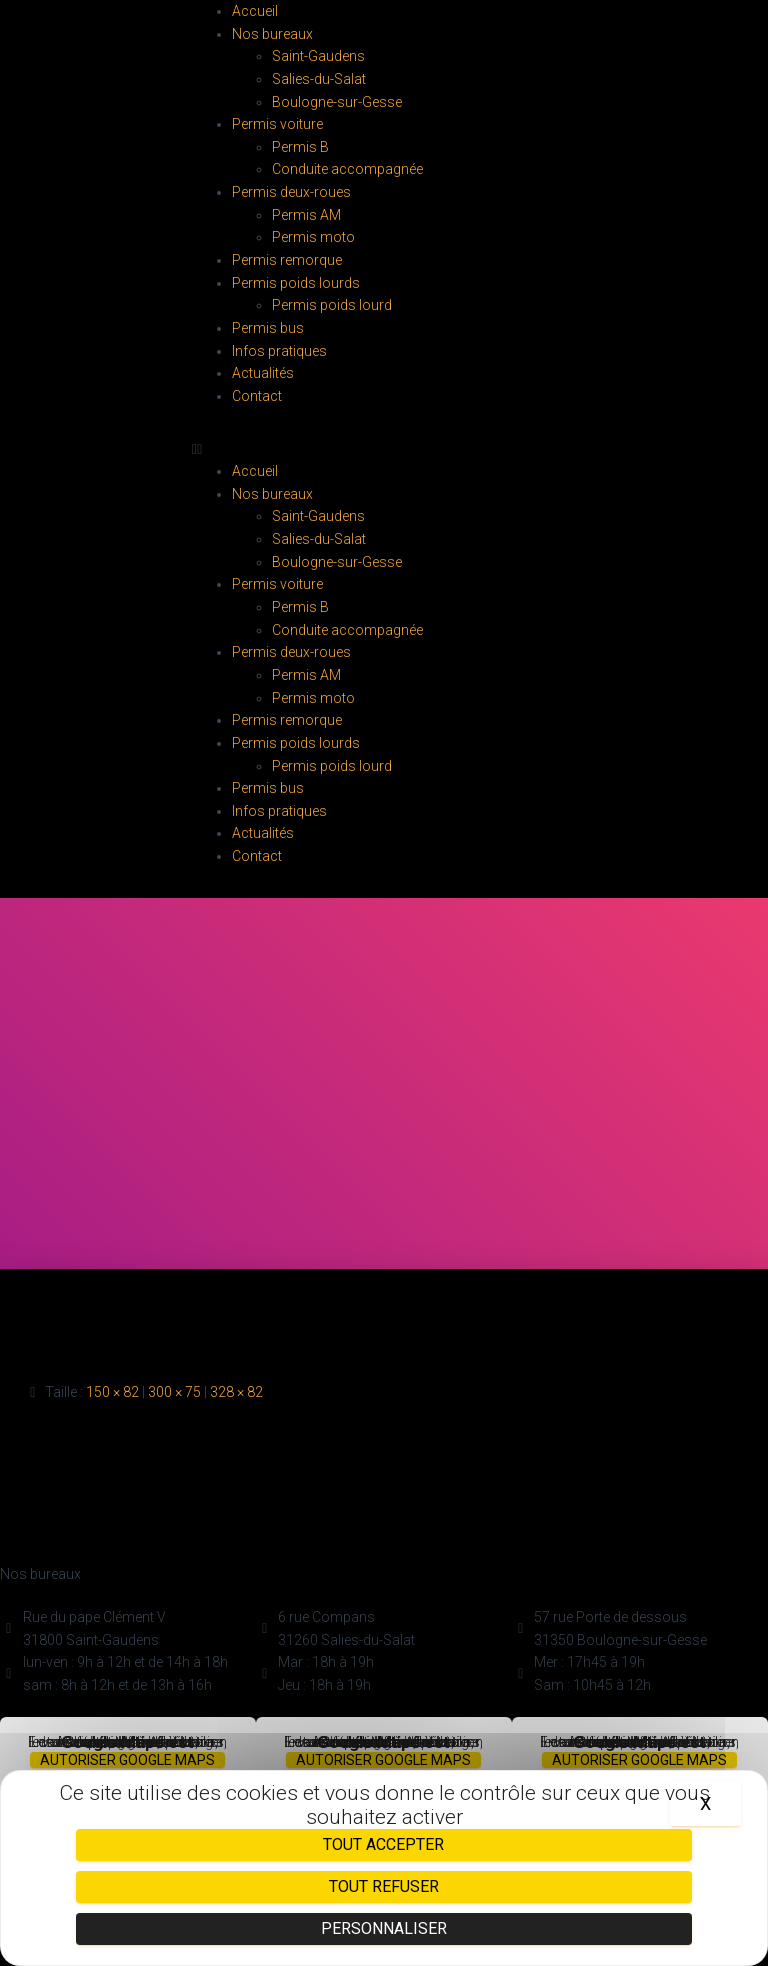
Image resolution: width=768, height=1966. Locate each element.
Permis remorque (287, 260)
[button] (384, 449)
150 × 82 (112, 1392)
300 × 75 (174, 1392)
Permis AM (306, 215)
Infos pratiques (279, 351)
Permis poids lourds (296, 283)
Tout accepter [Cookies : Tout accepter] (383, 1844)
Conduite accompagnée (347, 169)
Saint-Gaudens (318, 56)
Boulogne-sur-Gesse (337, 102)
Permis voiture (277, 124)
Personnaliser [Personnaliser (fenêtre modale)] (384, 1928)
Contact (257, 396)
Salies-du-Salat (319, 79)
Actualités (263, 373)
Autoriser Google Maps (127, 1760)
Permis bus (268, 328)
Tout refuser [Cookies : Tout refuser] (384, 1886)
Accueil (255, 11)
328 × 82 (236, 1392)
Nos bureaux (272, 34)
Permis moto (313, 237)
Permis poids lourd (332, 305)
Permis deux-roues (291, 192)
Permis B (300, 147)
